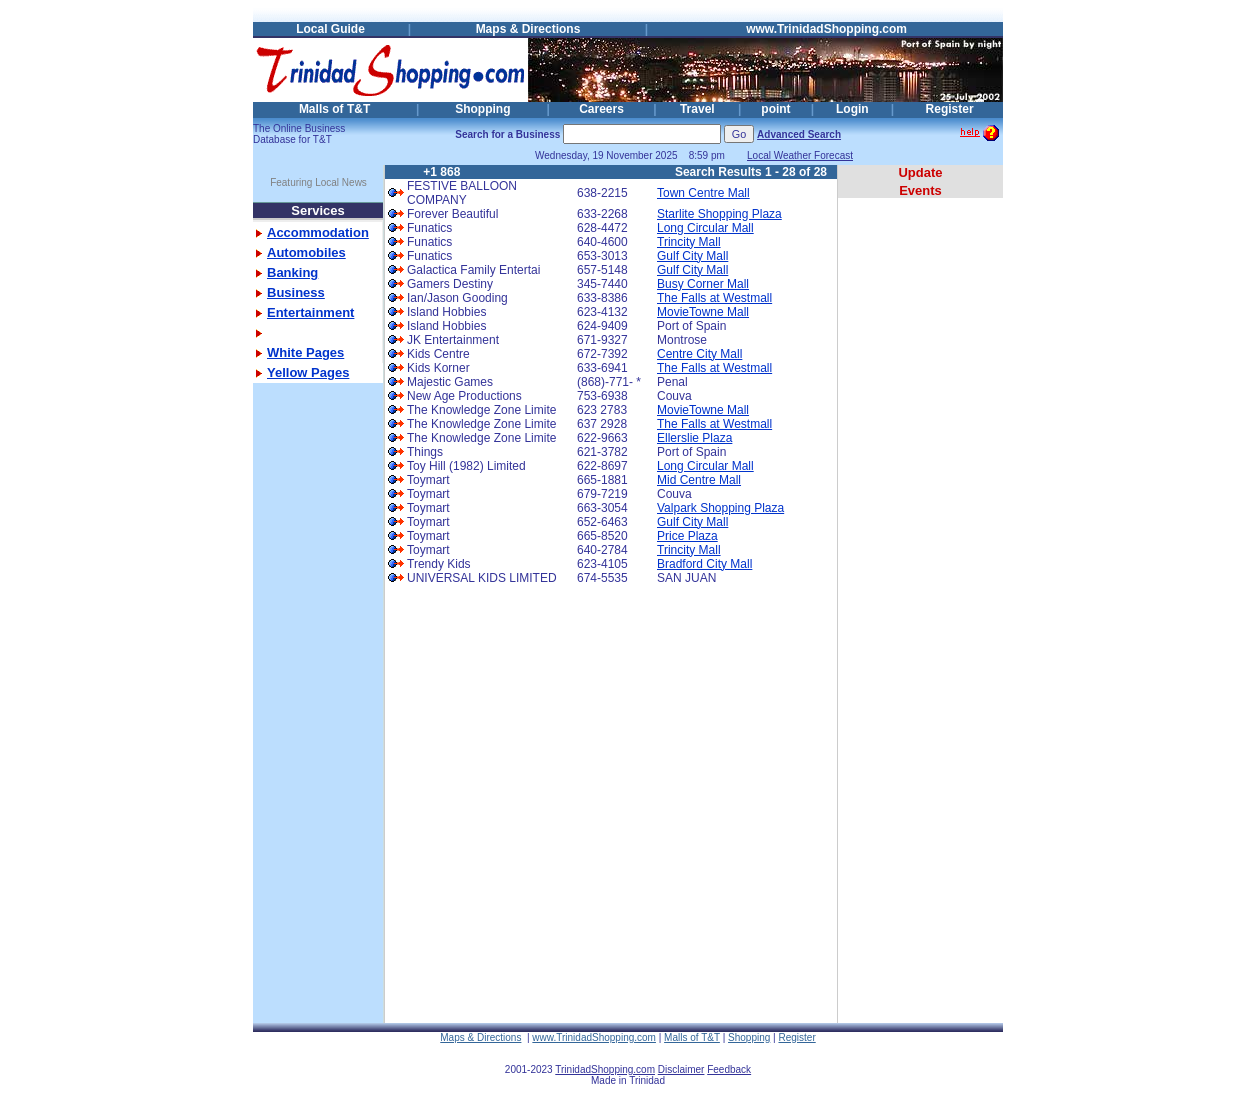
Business (296, 292)
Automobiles (306, 252)
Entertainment (310, 312)
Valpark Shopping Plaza (720, 508)
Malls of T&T (334, 109)
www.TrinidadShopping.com (826, 29)
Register (950, 109)
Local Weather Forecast (800, 155)
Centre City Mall (699, 354)
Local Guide (330, 29)
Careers (601, 109)
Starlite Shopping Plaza (719, 214)
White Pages (305, 352)
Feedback (729, 1069)
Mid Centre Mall (699, 480)
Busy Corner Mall (703, 284)
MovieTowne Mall (703, 312)
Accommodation (318, 232)
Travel (697, 109)
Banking (292, 272)
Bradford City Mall (704, 564)
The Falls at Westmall (714, 298)
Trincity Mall (689, 242)
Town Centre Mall (703, 193)
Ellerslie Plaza (694, 438)
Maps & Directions (528, 29)
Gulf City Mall (692, 256)
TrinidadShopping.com (605, 1069)
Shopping (482, 109)
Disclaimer (681, 1069)
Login (852, 109)
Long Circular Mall (705, 228)
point (775, 109)
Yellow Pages (308, 372)
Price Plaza (687, 536)
